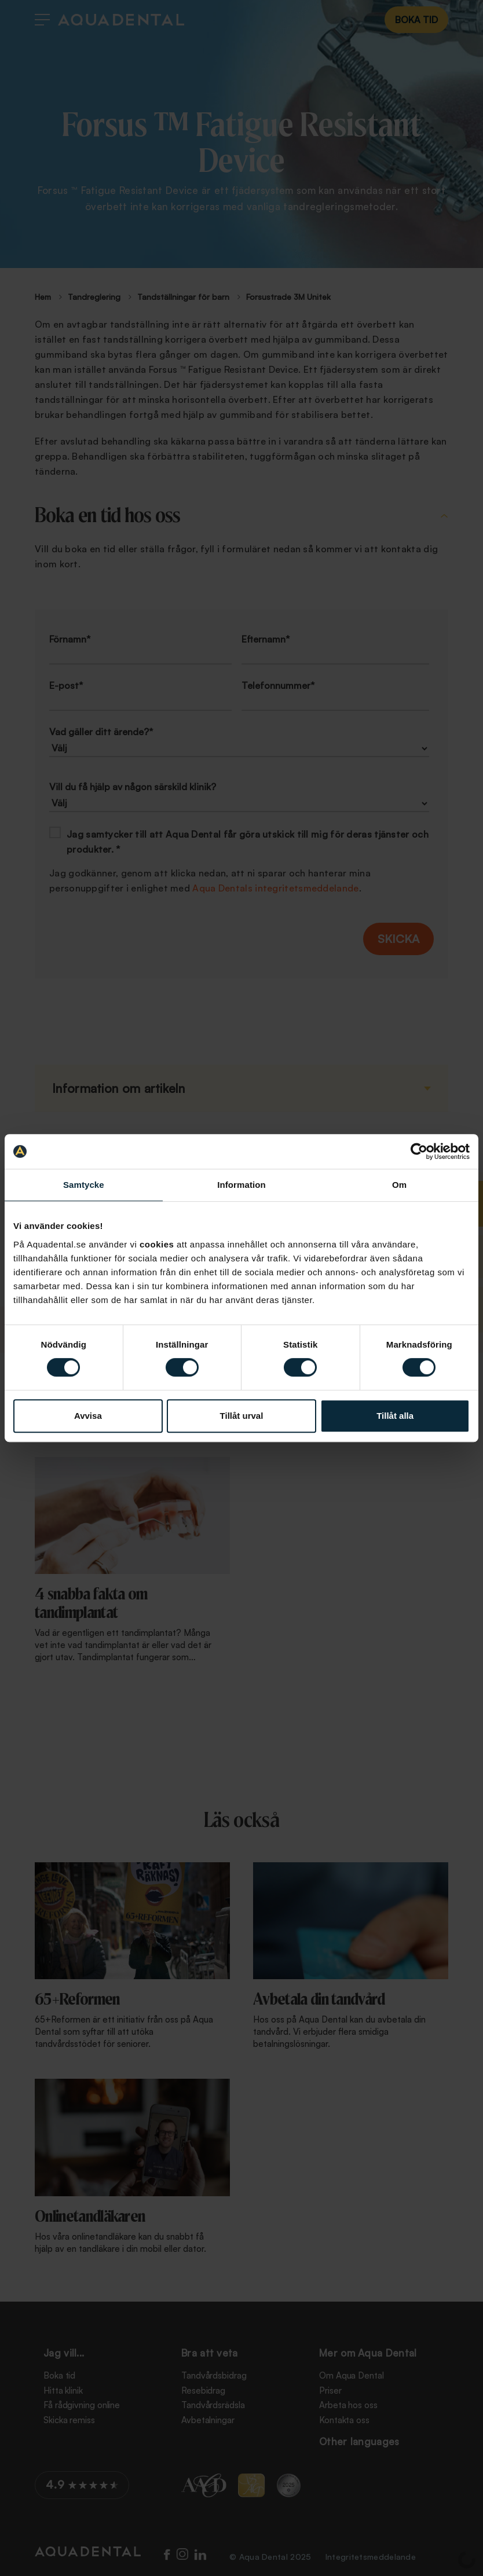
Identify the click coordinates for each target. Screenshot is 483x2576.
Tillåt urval (242, 1416)
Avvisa (88, 1416)
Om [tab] (399, 1185)
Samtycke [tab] (83, 1185)
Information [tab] (241, 1185)
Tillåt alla (395, 1416)
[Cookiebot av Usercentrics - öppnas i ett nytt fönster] (419, 1151)
